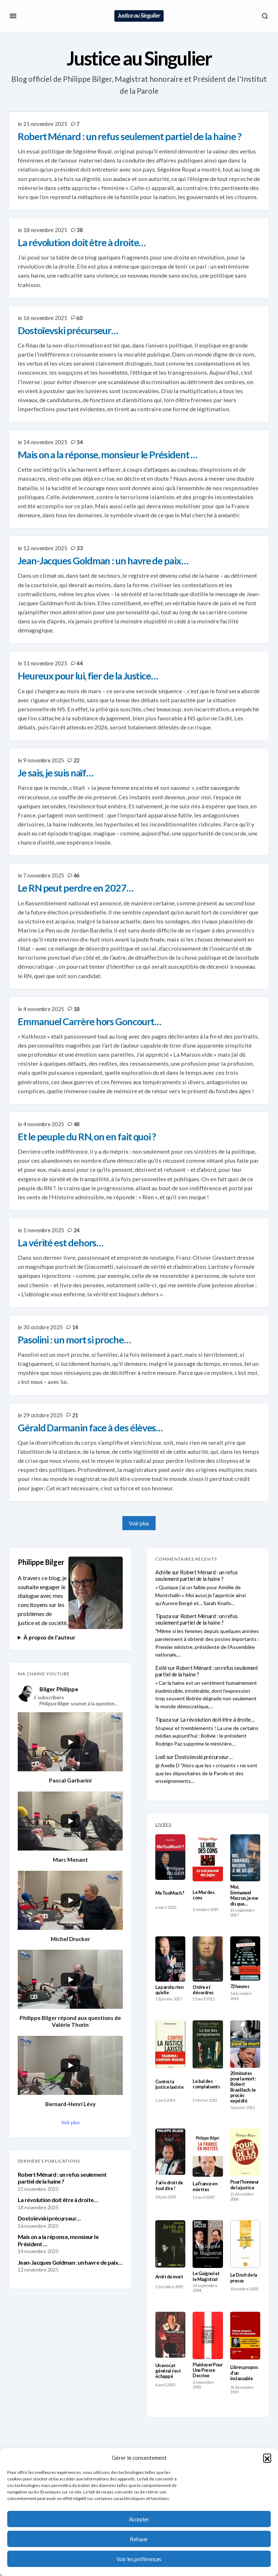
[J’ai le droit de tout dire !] (170, 2152)
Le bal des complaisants (206, 2084)
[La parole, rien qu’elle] (170, 1959)
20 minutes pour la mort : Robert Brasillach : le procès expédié (243, 2087)
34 (79, 442)
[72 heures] (245, 1958)
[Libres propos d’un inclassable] (245, 2336)
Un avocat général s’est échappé (168, 2371)
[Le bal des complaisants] (208, 2044)
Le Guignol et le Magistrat (206, 2276)
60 (79, 318)
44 (79, 663)
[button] (267, 2457)
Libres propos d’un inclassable (244, 2373)
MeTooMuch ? (169, 1893)
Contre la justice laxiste (169, 2084)
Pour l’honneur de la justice (244, 2184)
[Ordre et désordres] (208, 1959)
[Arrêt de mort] (170, 2244)
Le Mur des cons (203, 1895)
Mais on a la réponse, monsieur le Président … (58, 2240)
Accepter (139, 2519)
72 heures (239, 1986)
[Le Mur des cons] (208, 1857)
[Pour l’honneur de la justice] (245, 2152)
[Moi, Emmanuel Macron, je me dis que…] (245, 1857)
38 (79, 230)
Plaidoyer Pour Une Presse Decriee (207, 2370)
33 (79, 548)
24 (76, 1230)
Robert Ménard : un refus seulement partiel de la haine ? (62, 2178)
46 (76, 875)
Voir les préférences (139, 2559)
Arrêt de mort (169, 2277)
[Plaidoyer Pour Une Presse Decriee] (208, 2335)
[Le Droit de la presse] (245, 2244)
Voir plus (139, 1523)
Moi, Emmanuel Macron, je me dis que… (244, 1895)
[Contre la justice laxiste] (170, 2044)
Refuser (139, 2539)
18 (76, 1009)
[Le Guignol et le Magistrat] (208, 2244)
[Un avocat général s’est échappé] (170, 2335)
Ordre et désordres (203, 1989)
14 (75, 1327)
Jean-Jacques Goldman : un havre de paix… (70, 2262)
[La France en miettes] (208, 2153)
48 (76, 1124)
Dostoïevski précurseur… (49, 2218)
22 (76, 760)
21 (75, 1415)
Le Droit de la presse (243, 2277)
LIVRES (163, 1824)
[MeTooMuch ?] (170, 1857)
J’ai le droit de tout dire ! (169, 2185)
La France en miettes (205, 2186)
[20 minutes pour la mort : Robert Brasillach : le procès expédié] (245, 2044)
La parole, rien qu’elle (169, 1989)
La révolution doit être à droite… (58, 2199)
